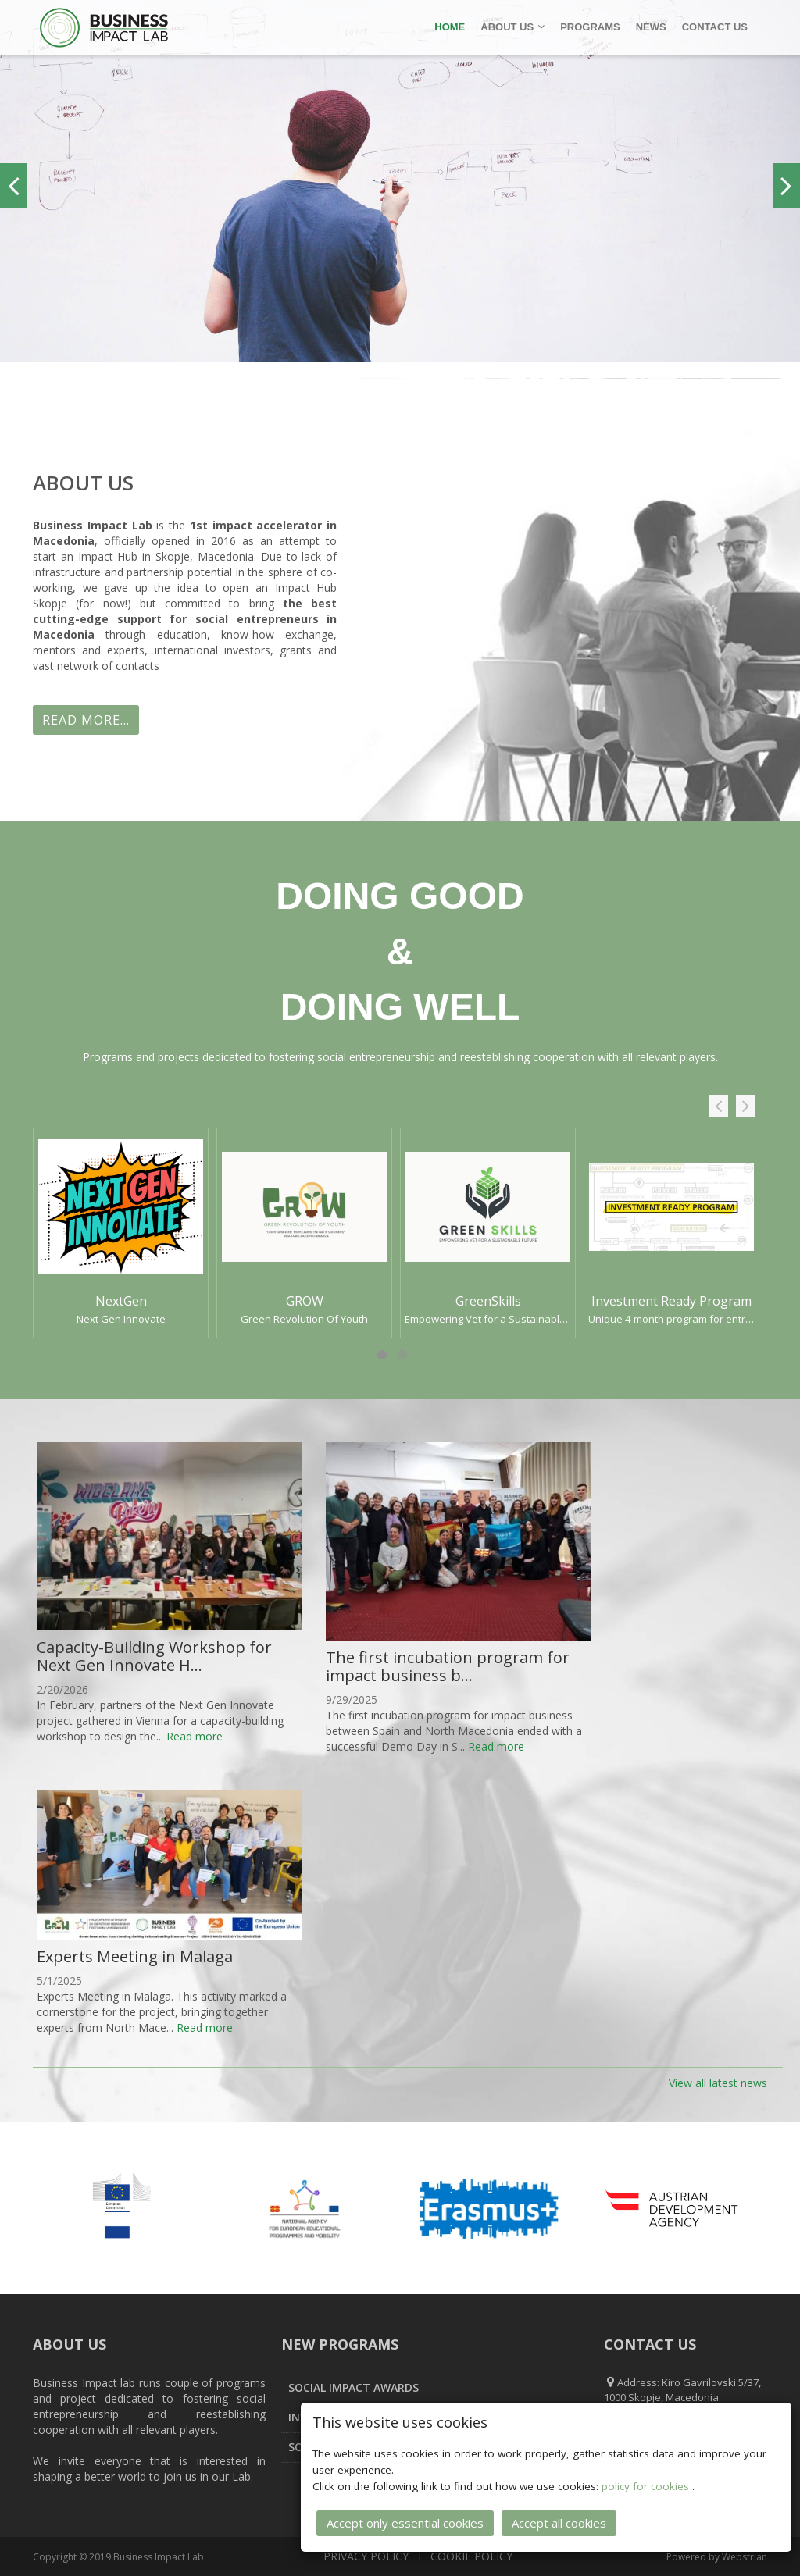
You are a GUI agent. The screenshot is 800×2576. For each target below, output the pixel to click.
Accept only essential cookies (405, 2507)
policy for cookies (647, 2471)
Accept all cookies (559, 2507)
